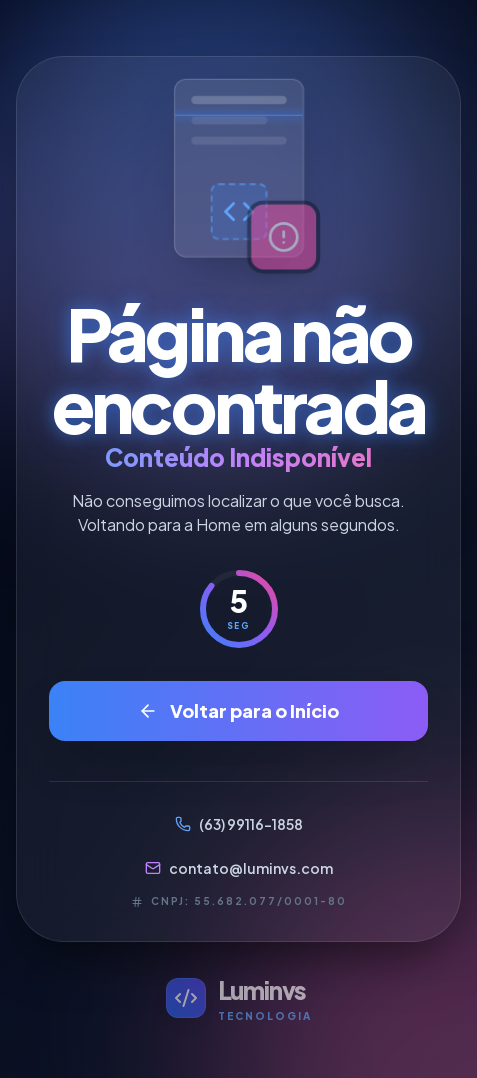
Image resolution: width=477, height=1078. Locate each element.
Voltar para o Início (238, 710)
